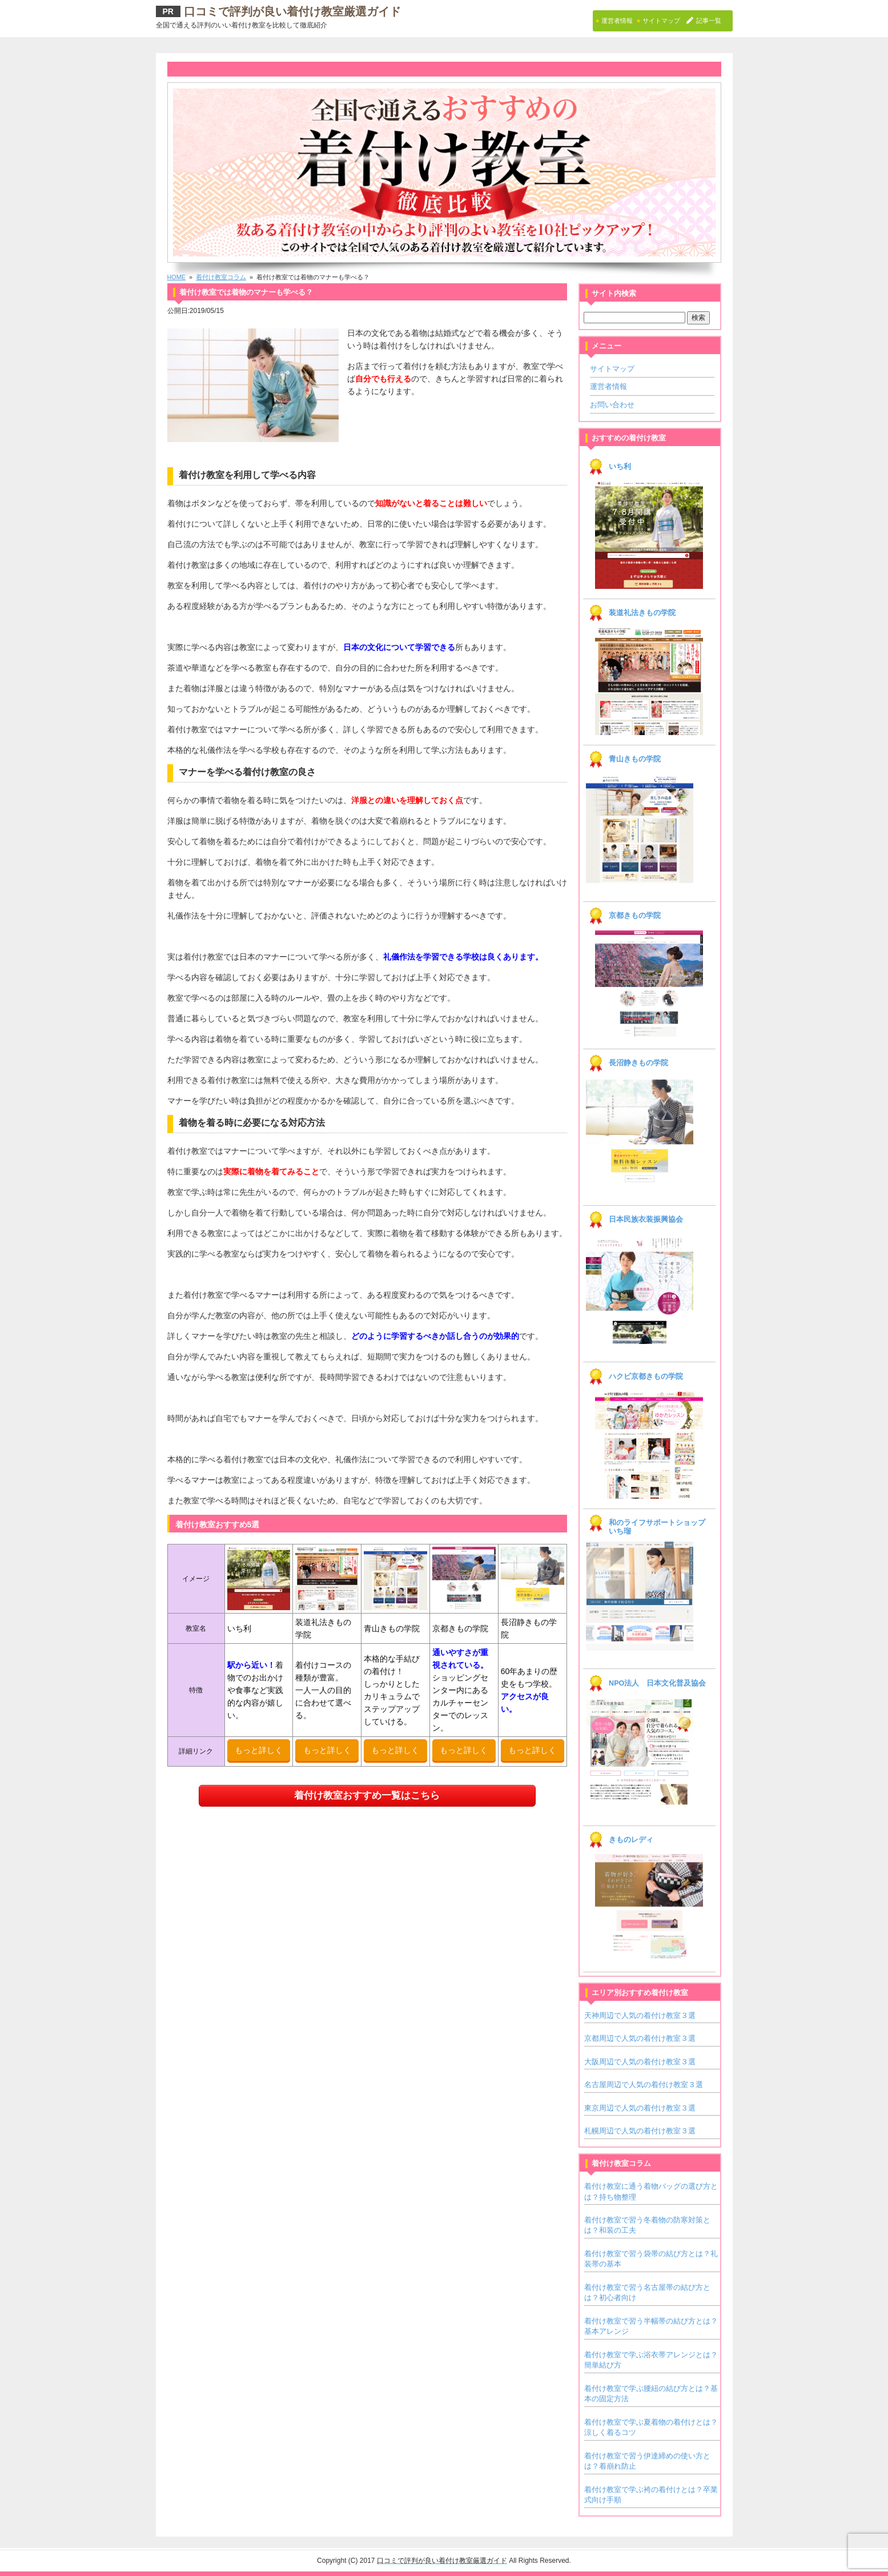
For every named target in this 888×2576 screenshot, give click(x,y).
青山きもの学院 (635, 759)
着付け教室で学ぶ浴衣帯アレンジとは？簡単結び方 (651, 2359)
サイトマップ (612, 368)
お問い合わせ (612, 404)
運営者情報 (608, 386)
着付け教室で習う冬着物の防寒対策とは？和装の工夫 (647, 2225)
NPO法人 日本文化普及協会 (657, 1683)
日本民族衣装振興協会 (646, 1219)
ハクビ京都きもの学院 (646, 1377)
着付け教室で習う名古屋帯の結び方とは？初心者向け (647, 2292)
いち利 (620, 467)
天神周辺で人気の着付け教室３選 (640, 2015)
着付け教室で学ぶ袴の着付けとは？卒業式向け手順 (651, 2494)
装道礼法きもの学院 (642, 613)
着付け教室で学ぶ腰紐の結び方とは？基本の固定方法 (651, 2393)
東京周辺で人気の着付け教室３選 (640, 2108)
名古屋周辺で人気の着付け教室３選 (643, 2084)
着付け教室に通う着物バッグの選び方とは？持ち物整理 (651, 2191)
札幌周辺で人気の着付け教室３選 (640, 2130)
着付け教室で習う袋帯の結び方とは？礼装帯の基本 (651, 2258)
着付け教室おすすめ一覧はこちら (367, 1795)
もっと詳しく (259, 1750)
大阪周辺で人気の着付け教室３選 (640, 2061)
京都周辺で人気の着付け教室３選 (640, 2038)
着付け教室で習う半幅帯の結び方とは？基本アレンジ (651, 2326)
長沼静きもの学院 (638, 1063)
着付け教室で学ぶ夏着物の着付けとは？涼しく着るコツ (651, 2427)
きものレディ (631, 1840)
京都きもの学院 (635, 916)
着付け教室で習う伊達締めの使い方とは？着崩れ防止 (647, 2460)
